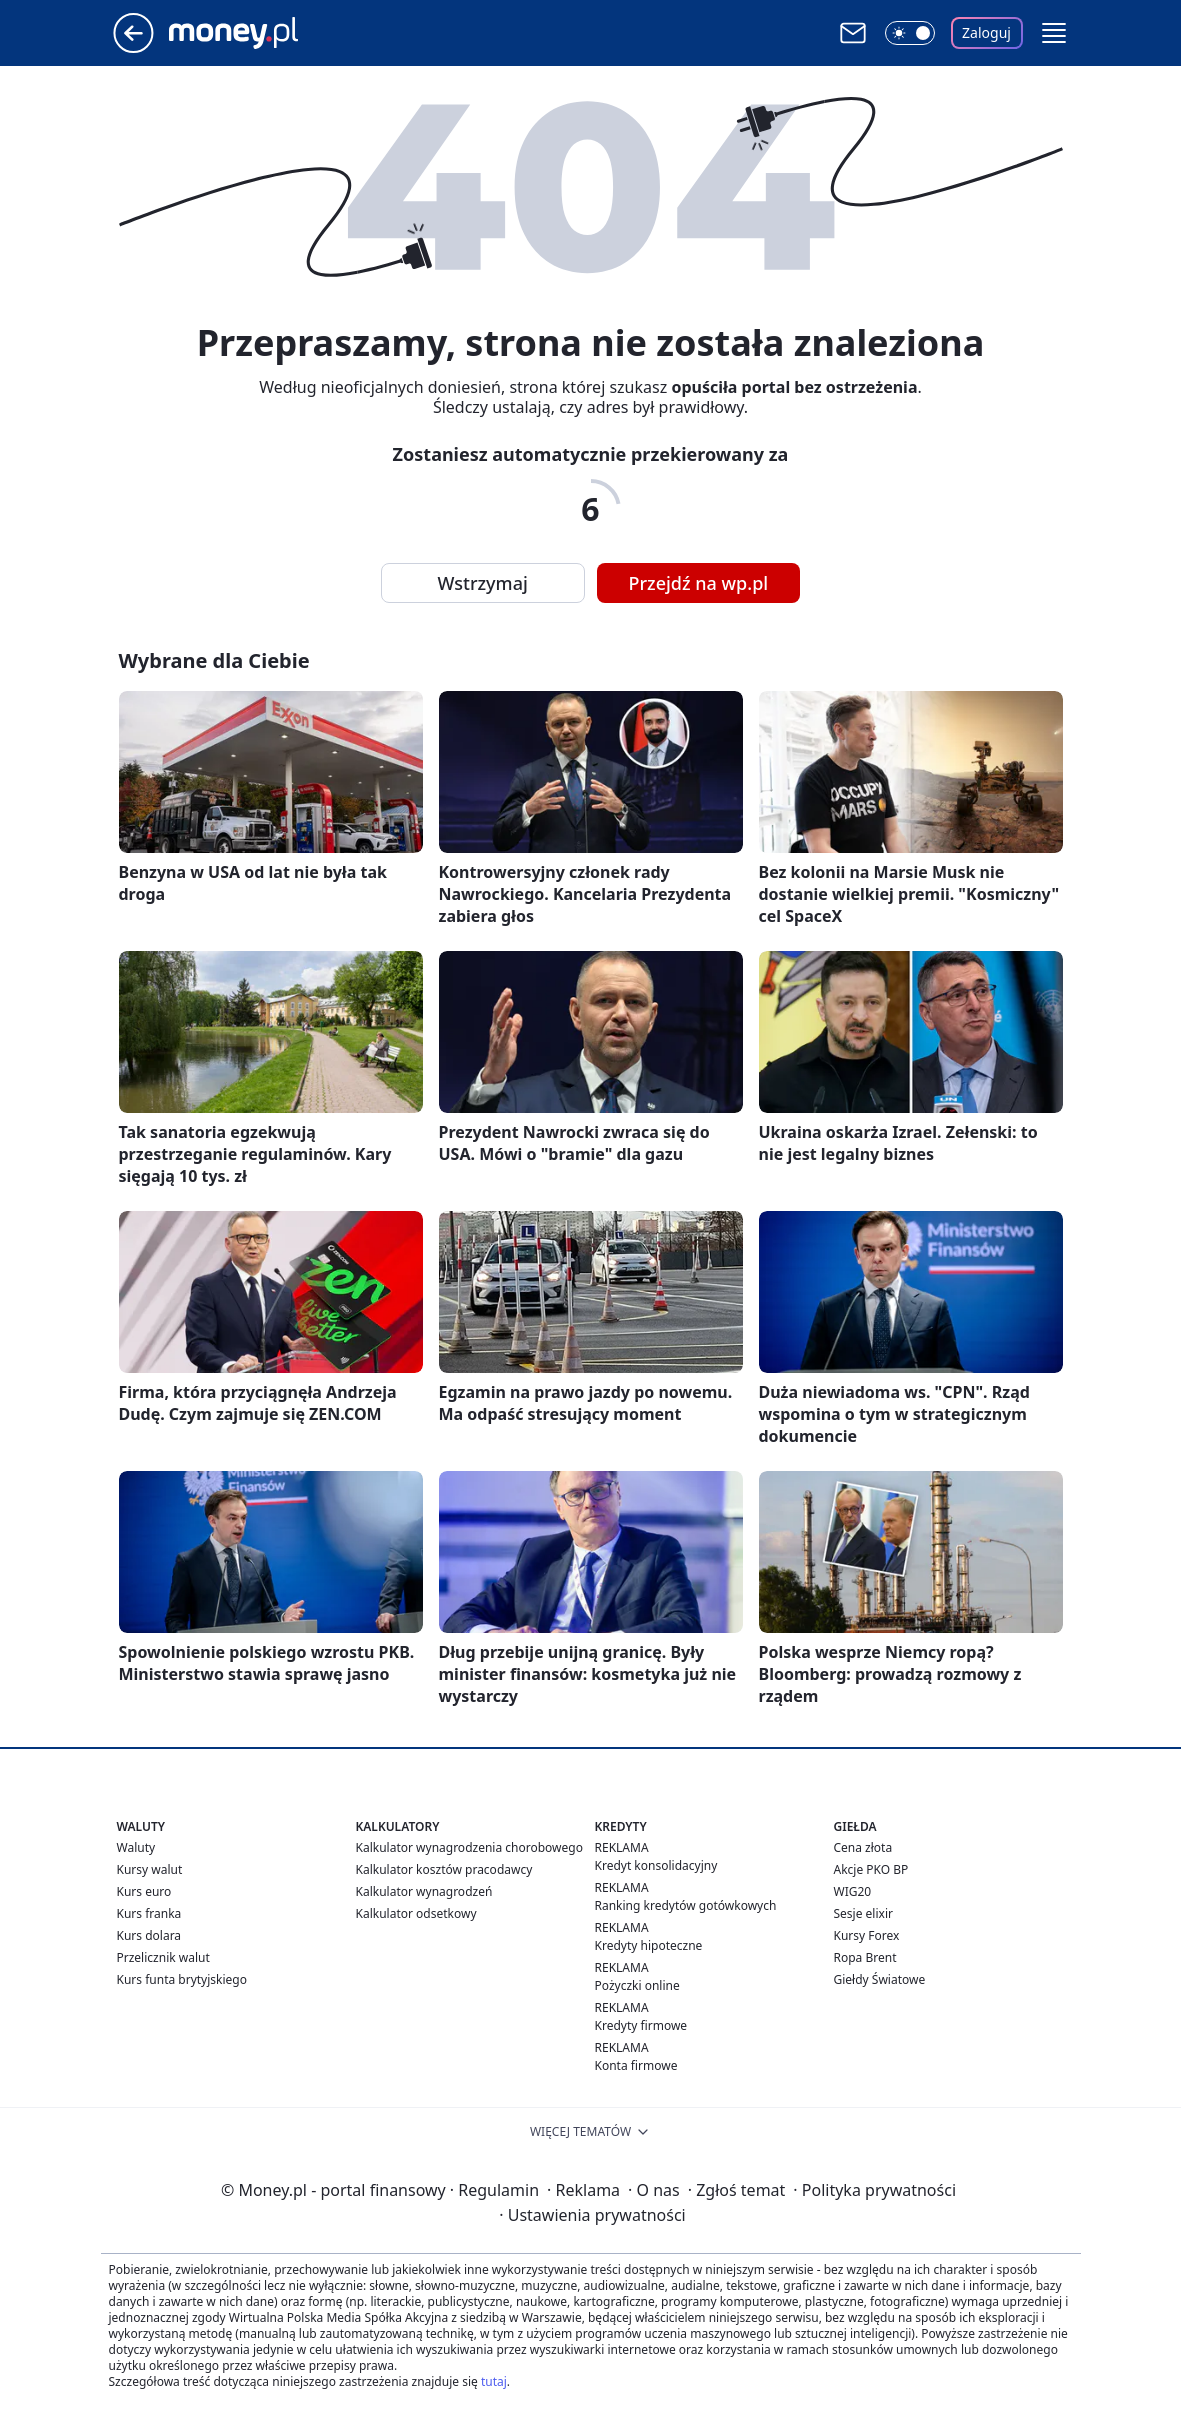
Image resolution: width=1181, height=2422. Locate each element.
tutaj (494, 2381)
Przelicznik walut (163, 1957)
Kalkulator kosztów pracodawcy (444, 1869)
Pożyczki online (637, 1985)
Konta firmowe (636, 2065)
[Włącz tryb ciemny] (910, 33)
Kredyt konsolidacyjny (656, 1865)
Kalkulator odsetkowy (416, 1913)
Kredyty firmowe (641, 2025)
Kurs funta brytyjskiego (182, 1979)
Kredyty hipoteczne (649, 1945)
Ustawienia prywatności (592, 2215)
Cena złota (863, 1847)
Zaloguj (986, 32)
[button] (1054, 33)
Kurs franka (149, 1913)
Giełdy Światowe (880, 1979)
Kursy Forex (867, 1935)
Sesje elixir (863, 1913)
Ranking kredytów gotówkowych (686, 1905)
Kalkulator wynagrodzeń (424, 1891)
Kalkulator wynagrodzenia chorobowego (469, 1847)
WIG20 (853, 1891)
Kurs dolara (149, 1935)
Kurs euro (144, 1891)
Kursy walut (150, 1869)
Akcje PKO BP (871, 1869)
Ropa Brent (865, 1957)
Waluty (136, 1847)
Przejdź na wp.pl (699, 583)
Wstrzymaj (483, 583)
